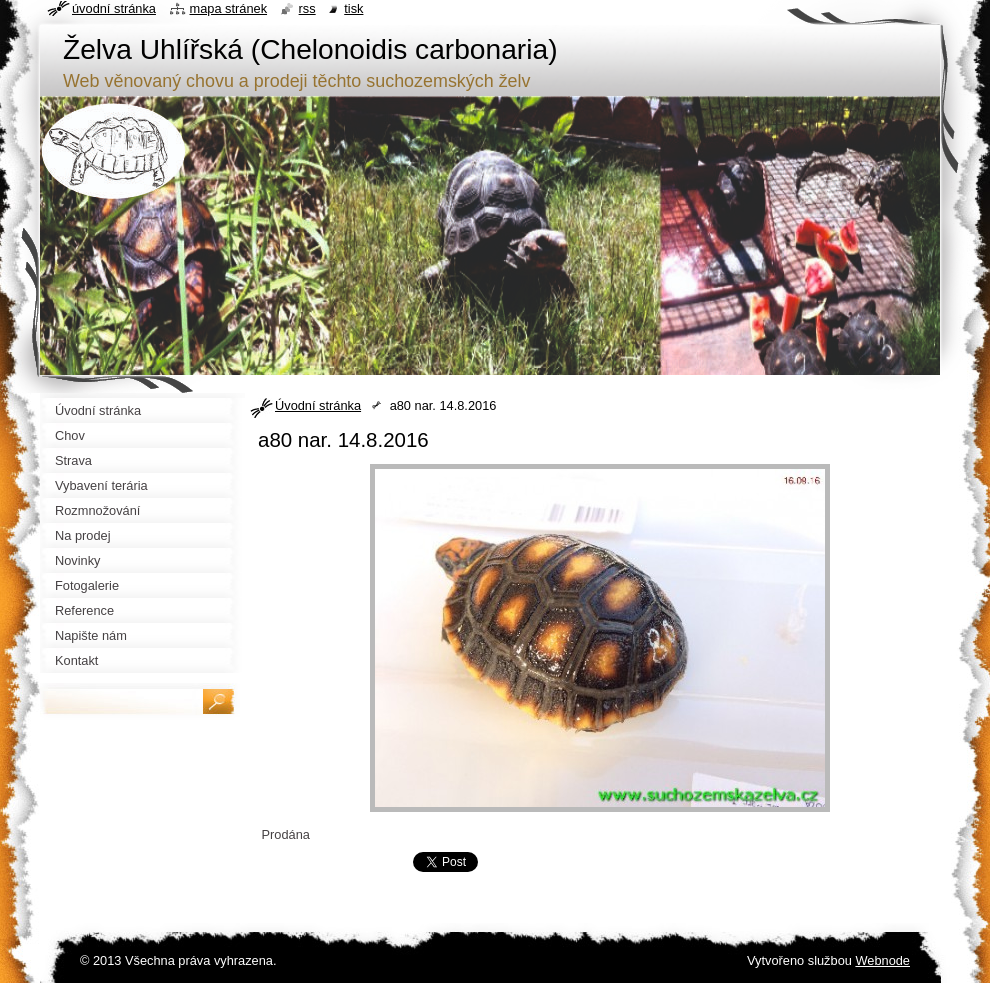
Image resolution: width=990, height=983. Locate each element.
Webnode (882, 960)
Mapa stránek (229, 8)
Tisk (353, 8)
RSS (307, 8)
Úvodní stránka (318, 405)
